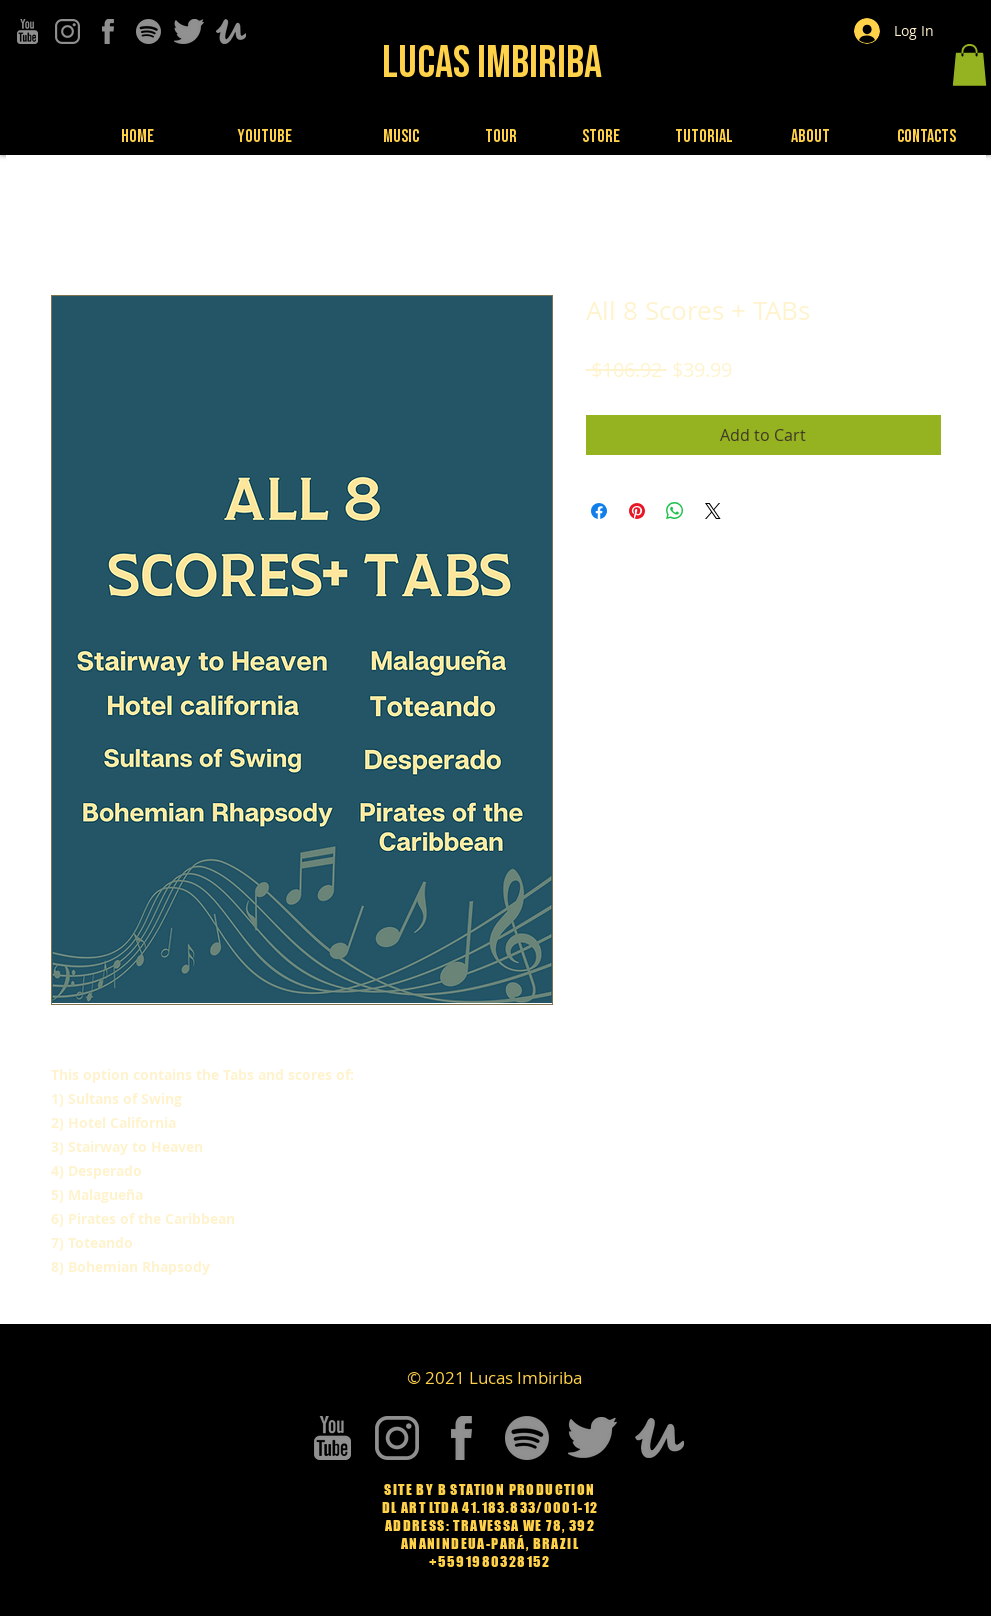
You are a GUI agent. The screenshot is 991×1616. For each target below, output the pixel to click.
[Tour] (503, 136)
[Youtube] (266, 136)
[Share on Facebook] (599, 511)
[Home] (139, 136)
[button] (969, 65)
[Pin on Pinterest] (637, 511)
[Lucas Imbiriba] (494, 63)
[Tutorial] (706, 137)
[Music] (403, 136)
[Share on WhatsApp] (675, 511)
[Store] (603, 136)
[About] (812, 136)
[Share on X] (713, 511)
